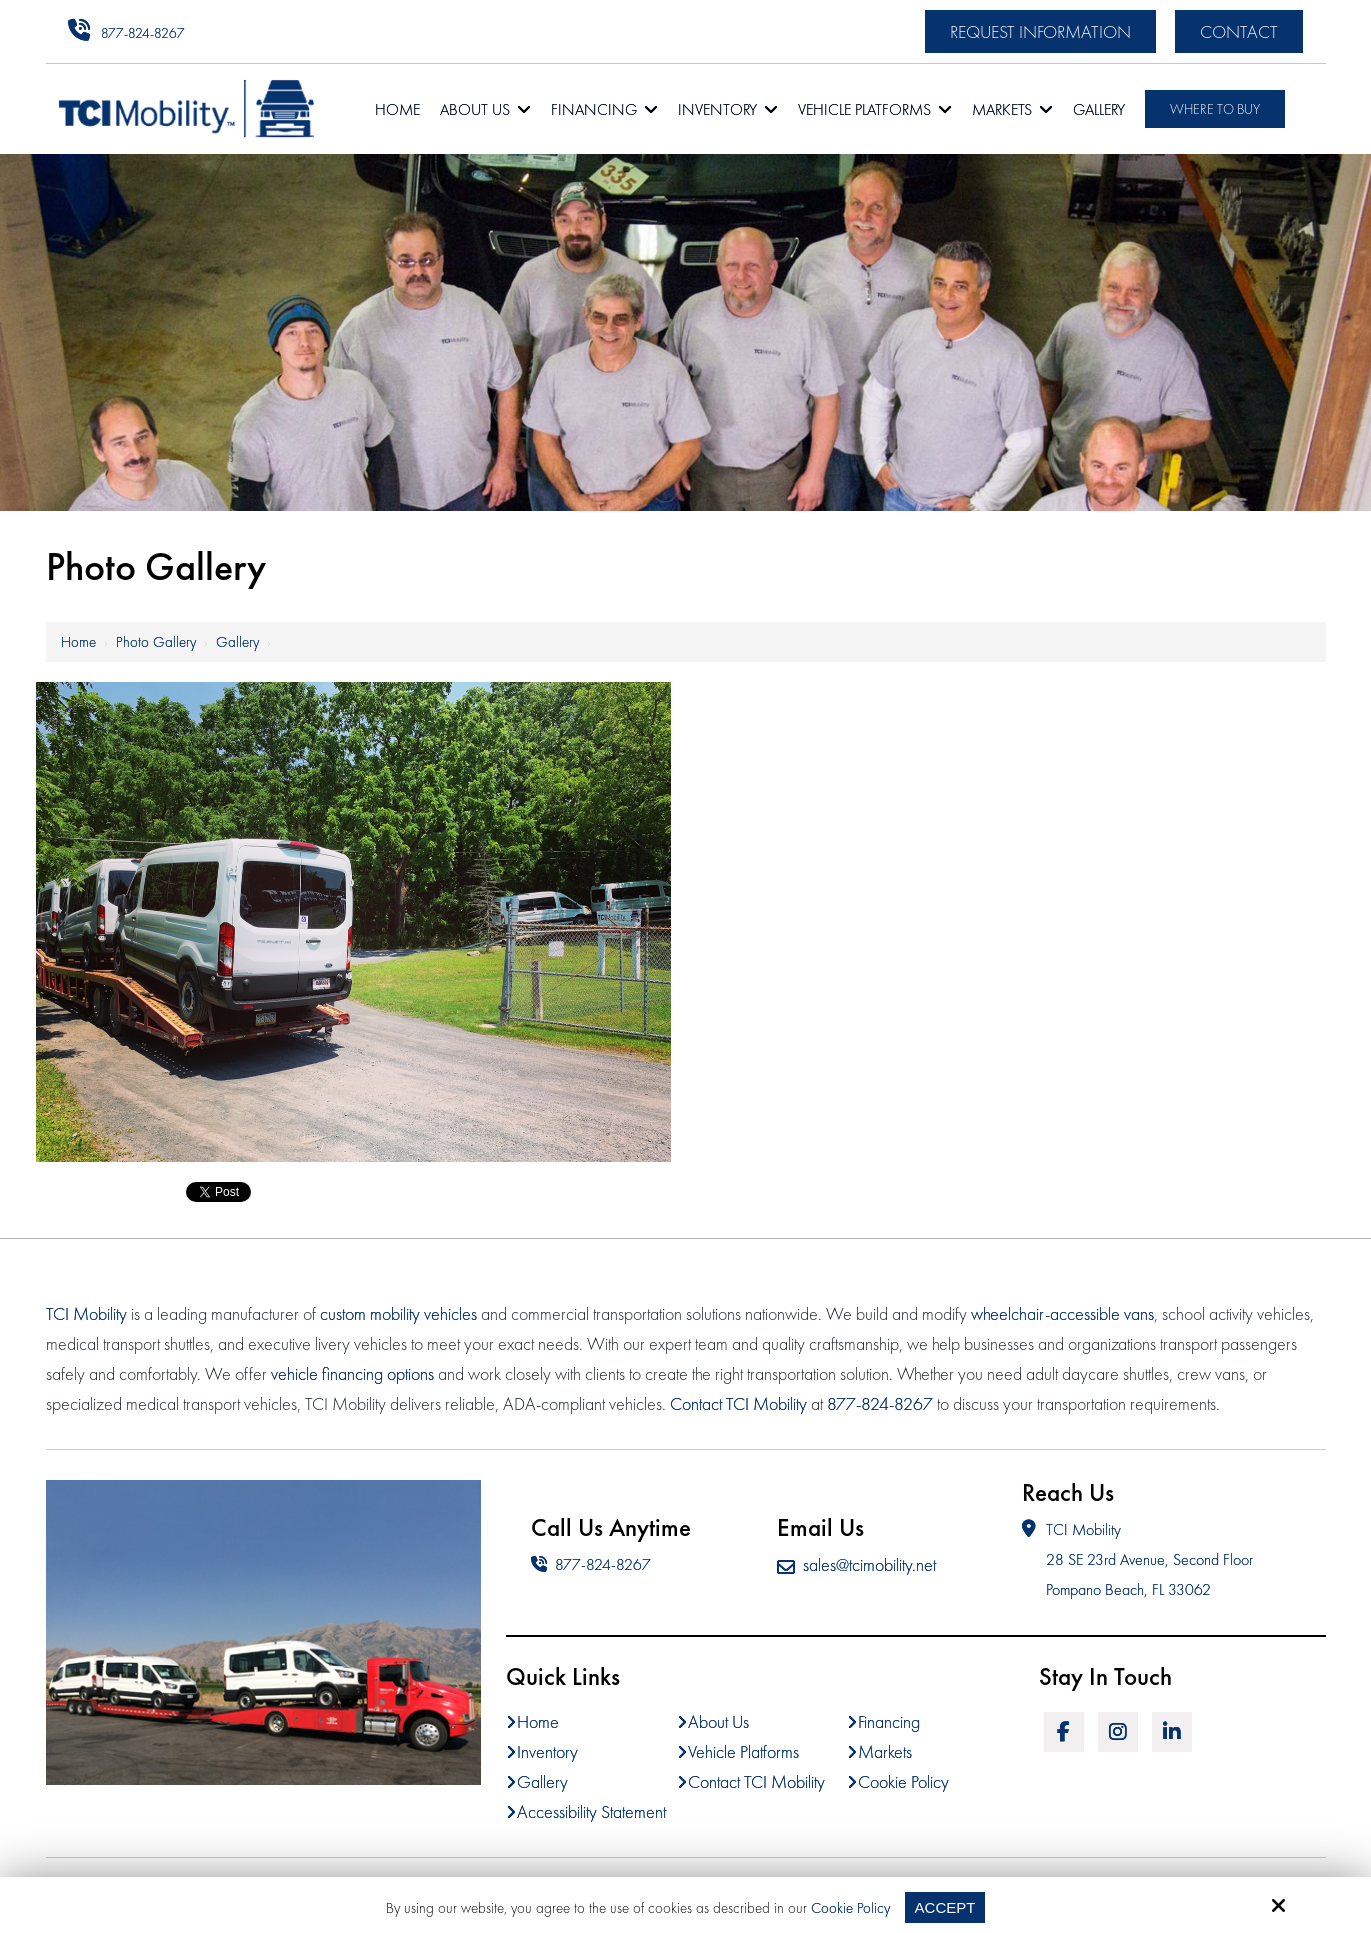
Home (78, 642)
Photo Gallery (156, 642)
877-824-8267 (143, 33)
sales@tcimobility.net (856, 1564)
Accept (945, 1907)
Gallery (237, 642)
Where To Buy (1215, 109)
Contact (1239, 31)
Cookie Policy (850, 1908)
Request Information (1040, 31)
